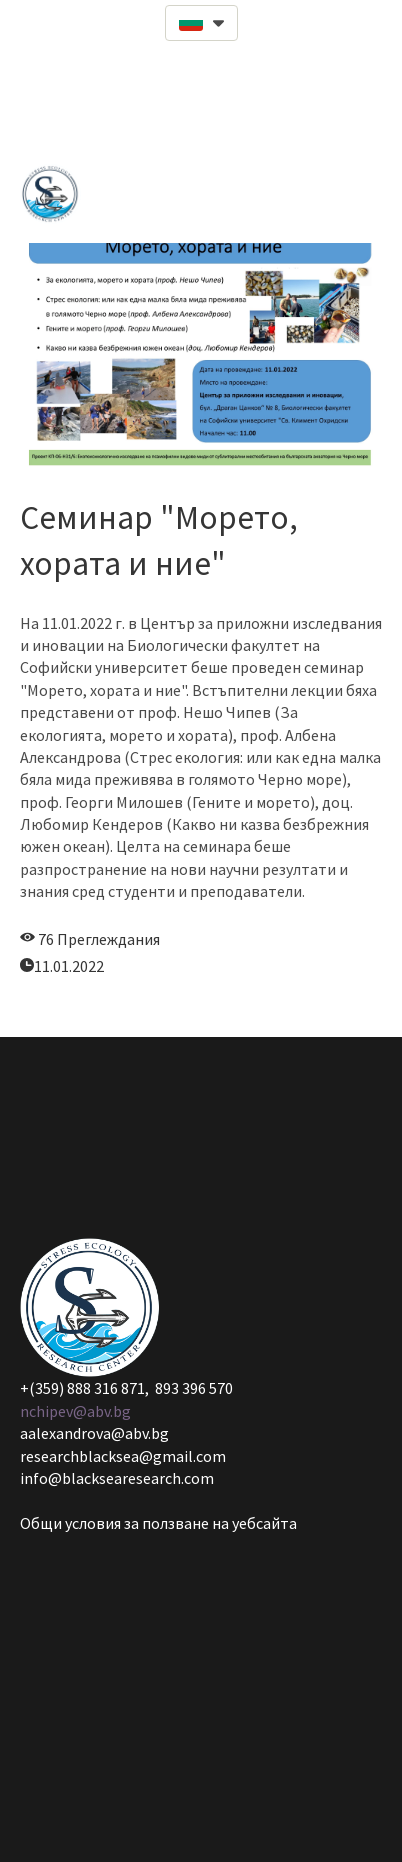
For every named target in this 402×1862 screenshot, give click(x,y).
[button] (201, 23)
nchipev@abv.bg (75, 1411)
